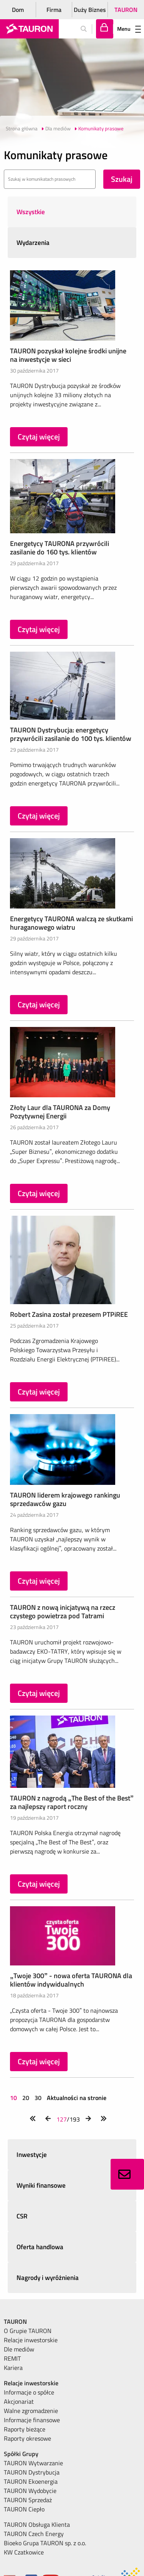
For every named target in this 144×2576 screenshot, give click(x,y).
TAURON (125, 9)
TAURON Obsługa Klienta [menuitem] (37, 2524)
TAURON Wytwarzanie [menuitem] (33, 2463)
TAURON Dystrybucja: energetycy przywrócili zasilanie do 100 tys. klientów (70, 734)
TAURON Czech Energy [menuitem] (34, 2533)
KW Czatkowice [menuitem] (24, 2552)
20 (25, 2097)
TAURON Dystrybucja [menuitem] (32, 2472)
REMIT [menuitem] (12, 2358)
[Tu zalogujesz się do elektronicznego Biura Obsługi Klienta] (104, 28)
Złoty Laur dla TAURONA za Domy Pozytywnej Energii (60, 1111)
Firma (53, 9)
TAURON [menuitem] (15, 2321)
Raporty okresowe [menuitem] (27, 2438)
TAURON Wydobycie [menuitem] (30, 2490)
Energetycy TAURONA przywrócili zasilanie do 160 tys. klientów (59, 547)
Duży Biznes (90, 9)
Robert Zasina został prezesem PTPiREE (69, 1314)
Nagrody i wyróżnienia (48, 2278)
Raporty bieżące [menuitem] (24, 2429)
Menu (129, 29)
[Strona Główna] (29, 28)
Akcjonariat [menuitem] (19, 2401)
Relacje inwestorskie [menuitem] (31, 2340)
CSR (22, 2216)
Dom (18, 9)
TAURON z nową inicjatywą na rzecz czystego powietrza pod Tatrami (62, 1611)
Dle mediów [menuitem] (19, 2349)
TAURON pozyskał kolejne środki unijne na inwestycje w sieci (68, 355)
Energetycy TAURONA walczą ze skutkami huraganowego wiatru (71, 923)
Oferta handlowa (40, 2247)
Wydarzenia (33, 243)
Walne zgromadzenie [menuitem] (31, 2410)
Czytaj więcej (39, 437)
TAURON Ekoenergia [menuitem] (31, 2481)
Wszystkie (31, 212)
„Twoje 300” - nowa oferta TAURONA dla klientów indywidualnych (71, 1979)
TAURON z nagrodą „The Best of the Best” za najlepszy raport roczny (72, 1802)
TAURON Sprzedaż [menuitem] (28, 2499)
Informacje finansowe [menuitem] (32, 2420)
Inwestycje (32, 2155)
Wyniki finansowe (41, 2185)
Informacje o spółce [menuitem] (29, 2392)
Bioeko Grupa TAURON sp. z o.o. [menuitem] (45, 2543)
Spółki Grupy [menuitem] (21, 2453)
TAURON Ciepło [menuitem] (24, 2509)
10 (14, 2097)
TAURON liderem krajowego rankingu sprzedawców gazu (65, 1499)
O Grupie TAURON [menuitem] (27, 2330)
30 (38, 2097)
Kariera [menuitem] (13, 2367)
